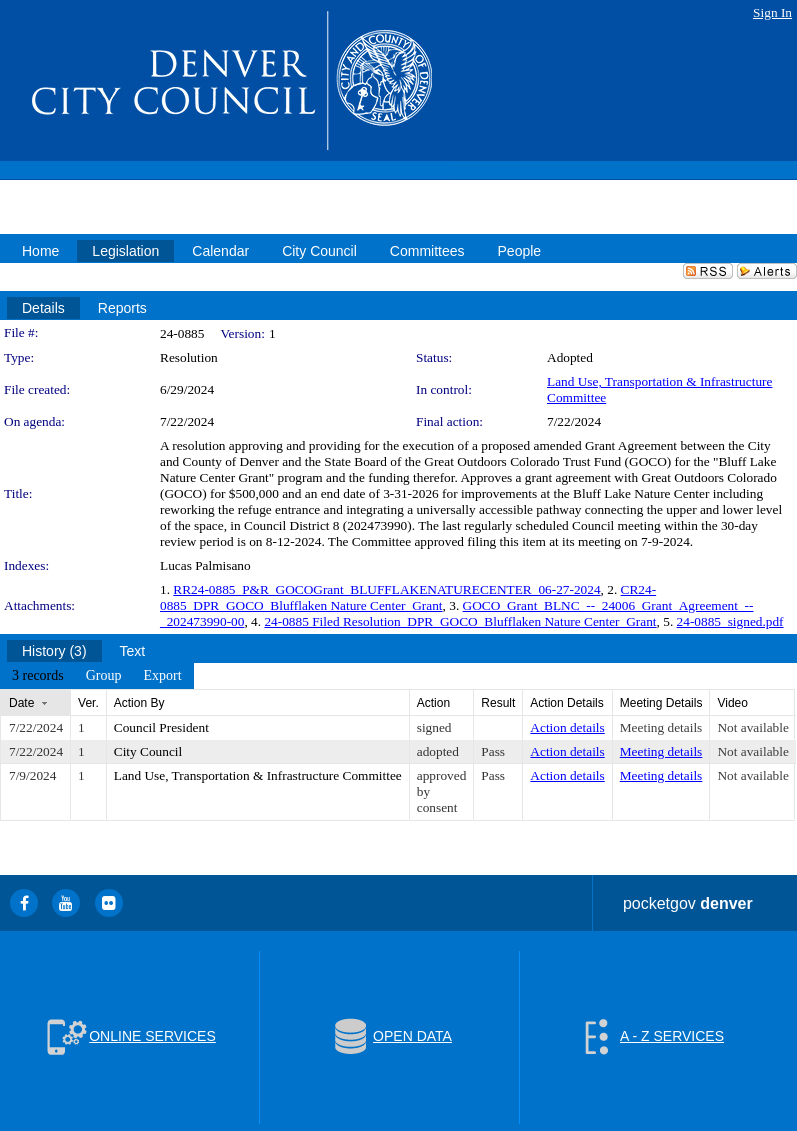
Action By (139, 703)
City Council (148, 751)
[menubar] (97, 676)
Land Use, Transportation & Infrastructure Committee (258, 775)
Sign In (772, 12)
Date (21, 703)
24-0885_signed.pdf (730, 621)
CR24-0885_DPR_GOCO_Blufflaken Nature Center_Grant (408, 597)
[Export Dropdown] (162, 676)
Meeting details (661, 727)
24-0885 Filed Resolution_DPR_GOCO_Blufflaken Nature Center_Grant (460, 621)
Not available (752, 727)
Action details (567, 727)
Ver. (88, 703)
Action (433, 703)
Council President (161, 727)
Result (498, 703)
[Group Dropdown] (104, 676)
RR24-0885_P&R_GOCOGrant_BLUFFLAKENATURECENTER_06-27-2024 (386, 589)
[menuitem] (38, 676)
